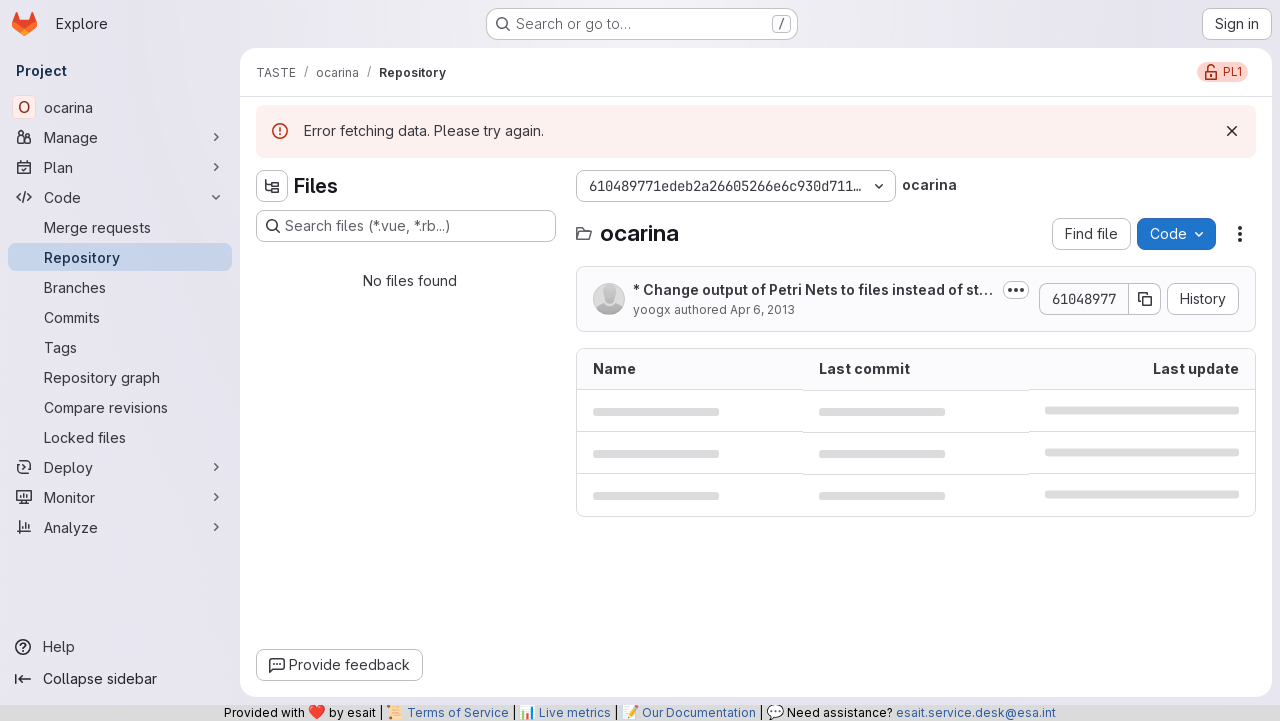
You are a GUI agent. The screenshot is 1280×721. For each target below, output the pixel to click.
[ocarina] (120, 107)
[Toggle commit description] (1016, 290)
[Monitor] (120, 497)
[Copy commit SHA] (1145, 299)
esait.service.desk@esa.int (976, 712)
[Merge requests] (120, 227)
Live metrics (575, 712)
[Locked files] (120, 437)
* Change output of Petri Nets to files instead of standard (810, 290)
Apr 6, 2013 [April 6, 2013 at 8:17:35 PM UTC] (762, 309)
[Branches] (120, 287)
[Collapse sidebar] (120, 679)
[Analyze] (120, 527)
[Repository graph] (120, 377)
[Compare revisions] (120, 407)
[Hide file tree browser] (272, 186)
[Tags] (120, 347)
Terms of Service (458, 712)
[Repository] (120, 257)
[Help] (120, 647)
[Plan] (120, 167)
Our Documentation (699, 712)
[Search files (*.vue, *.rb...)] (406, 226)
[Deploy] (120, 467)
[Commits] (120, 317)
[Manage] (120, 137)
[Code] (120, 197)
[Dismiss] (1232, 131)
